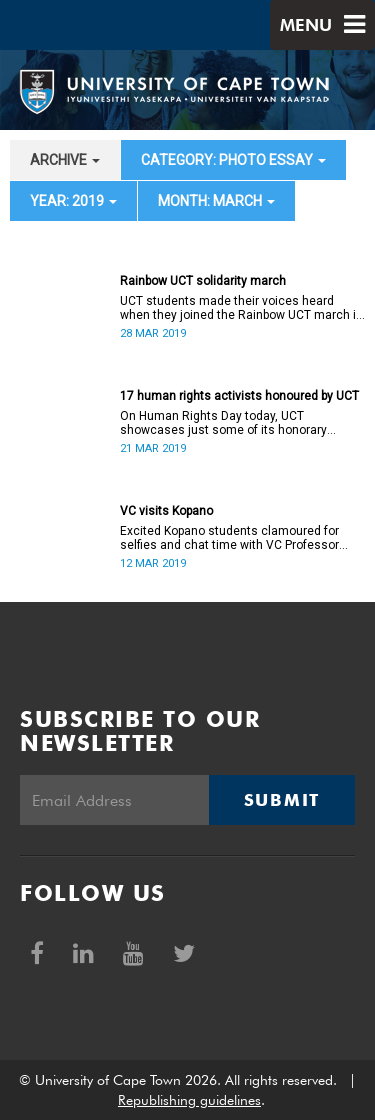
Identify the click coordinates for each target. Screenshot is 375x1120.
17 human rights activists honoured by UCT (239, 396)
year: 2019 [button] (73, 201)
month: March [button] (216, 201)
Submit (282, 800)
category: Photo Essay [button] (233, 160)
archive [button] (65, 160)
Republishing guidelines (189, 1100)
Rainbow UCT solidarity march (203, 281)
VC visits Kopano (166, 511)
